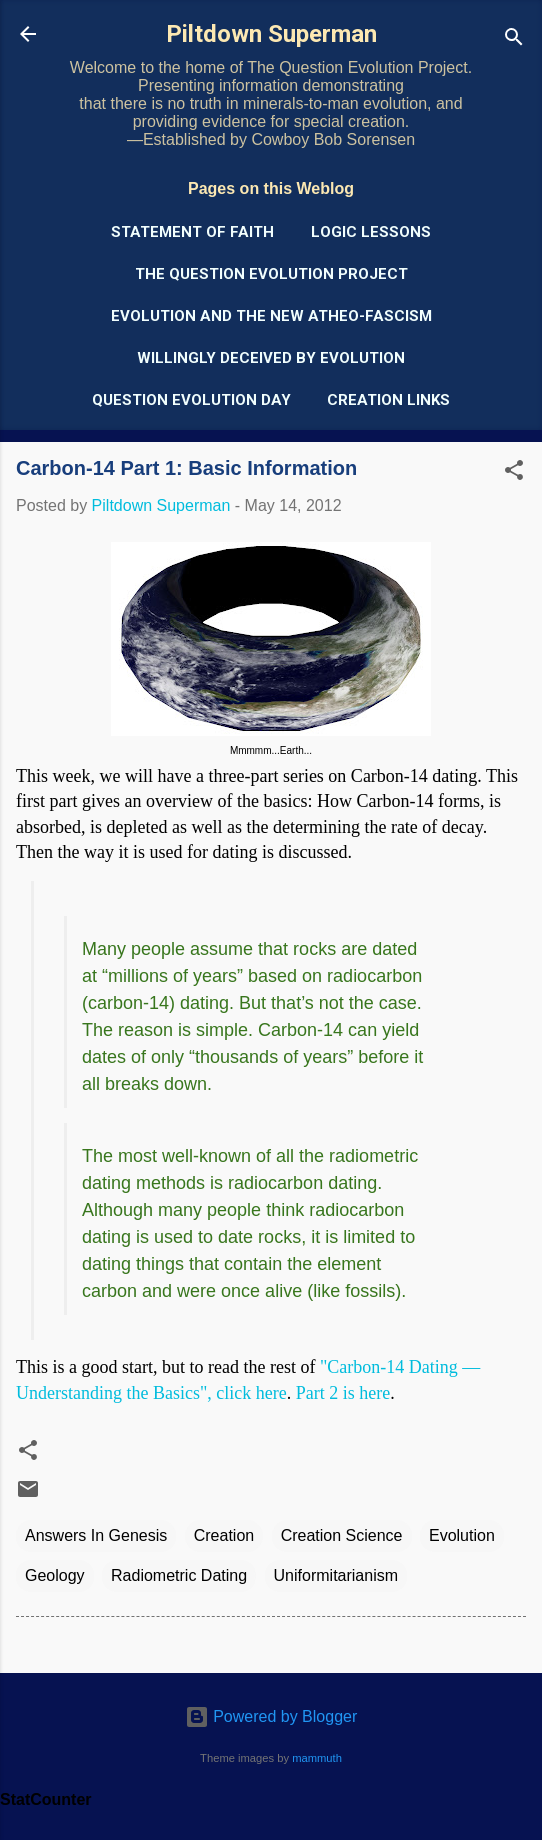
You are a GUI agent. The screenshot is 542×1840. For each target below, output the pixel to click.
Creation (224, 1535)
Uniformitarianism (336, 1575)
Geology (55, 1575)
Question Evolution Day (191, 400)
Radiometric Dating (179, 1575)
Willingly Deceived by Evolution (271, 358)
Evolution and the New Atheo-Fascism (271, 316)
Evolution (462, 1535)
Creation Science (342, 1535)
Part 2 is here (343, 1393)
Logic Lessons (371, 232)
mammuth (317, 1758)
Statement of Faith (192, 232)
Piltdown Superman (271, 34)
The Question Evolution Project (271, 274)
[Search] (514, 40)
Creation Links (388, 400)
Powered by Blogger (271, 1716)
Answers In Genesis (96, 1535)
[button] (514, 473)
